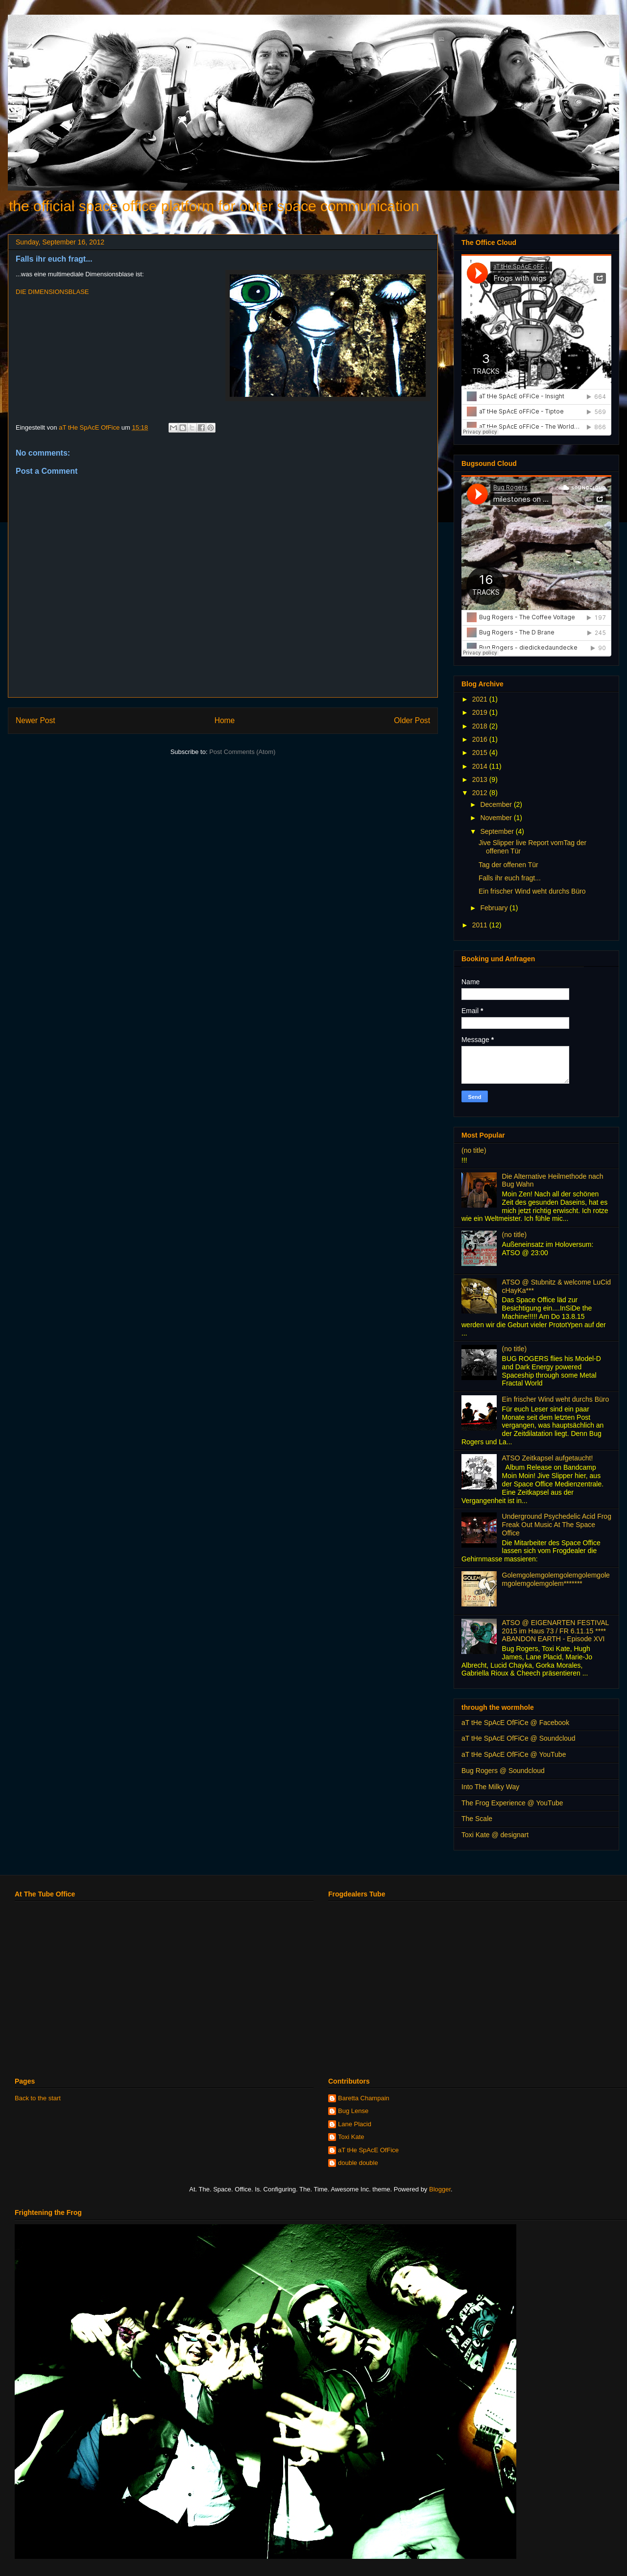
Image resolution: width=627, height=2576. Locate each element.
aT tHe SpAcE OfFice (368, 2150)
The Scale (476, 1819)
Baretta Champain (363, 2098)
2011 (480, 925)
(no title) (473, 1150)
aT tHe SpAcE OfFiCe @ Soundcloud (518, 1738)
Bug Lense (353, 2110)
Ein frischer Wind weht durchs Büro (532, 891)
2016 (480, 739)
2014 (480, 766)
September (497, 831)
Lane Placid (354, 2124)
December (496, 804)
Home (225, 720)
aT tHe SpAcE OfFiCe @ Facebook (515, 1722)
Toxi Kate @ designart (495, 1835)
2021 (480, 699)
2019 (480, 712)
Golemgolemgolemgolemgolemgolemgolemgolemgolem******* (556, 1579)
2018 (480, 726)
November (496, 818)
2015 (480, 752)
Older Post (412, 720)
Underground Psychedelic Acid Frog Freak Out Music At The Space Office (556, 1524)
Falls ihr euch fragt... (510, 878)
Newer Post (35, 720)
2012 (480, 793)
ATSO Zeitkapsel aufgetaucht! (547, 1458)
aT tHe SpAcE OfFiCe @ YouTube (513, 1754)
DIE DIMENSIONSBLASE (52, 291)
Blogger (440, 2189)
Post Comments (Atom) (242, 751)
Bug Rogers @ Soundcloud (503, 1770)
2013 (480, 779)
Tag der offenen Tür (508, 865)
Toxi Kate (351, 2136)
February (494, 908)
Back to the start (38, 2098)
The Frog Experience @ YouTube (512, 1803)
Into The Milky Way (490, 1787)
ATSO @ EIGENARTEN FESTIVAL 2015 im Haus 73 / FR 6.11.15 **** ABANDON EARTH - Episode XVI (555, 1631)
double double (358, 2162)
